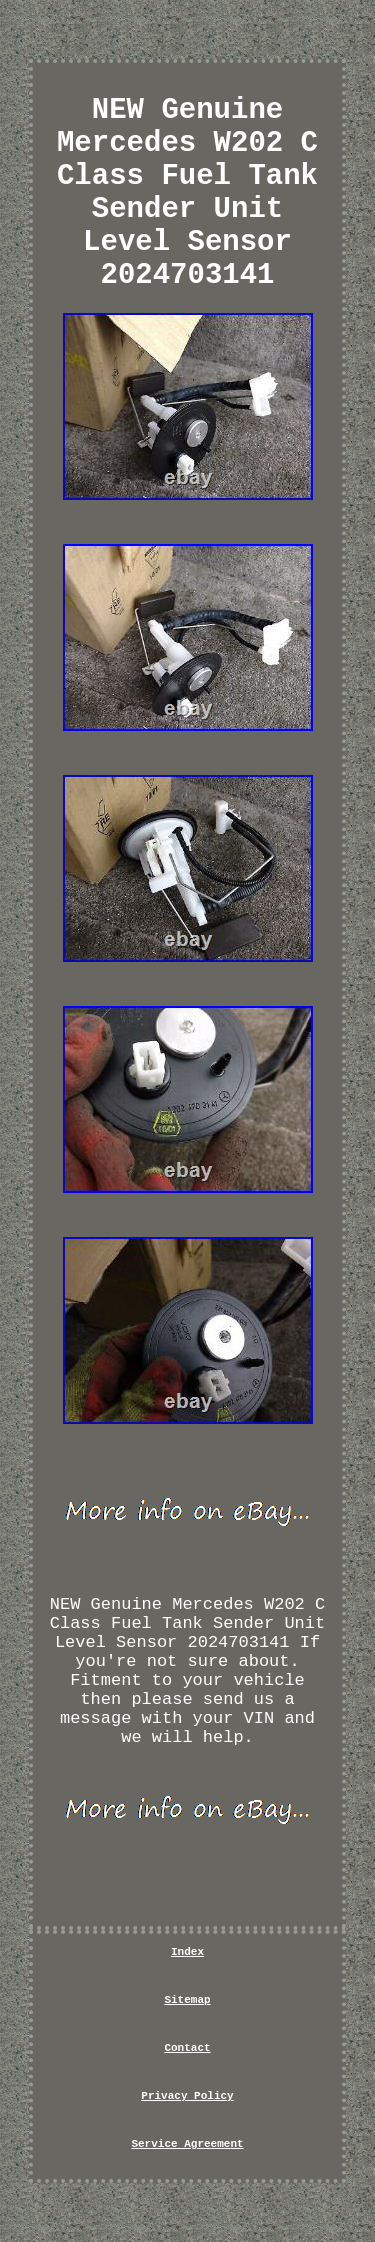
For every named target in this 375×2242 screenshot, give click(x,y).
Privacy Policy (187, 2096)
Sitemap (187, 2000)
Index (187, 1952)
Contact (187, 2048)
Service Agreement (187, 2144)
